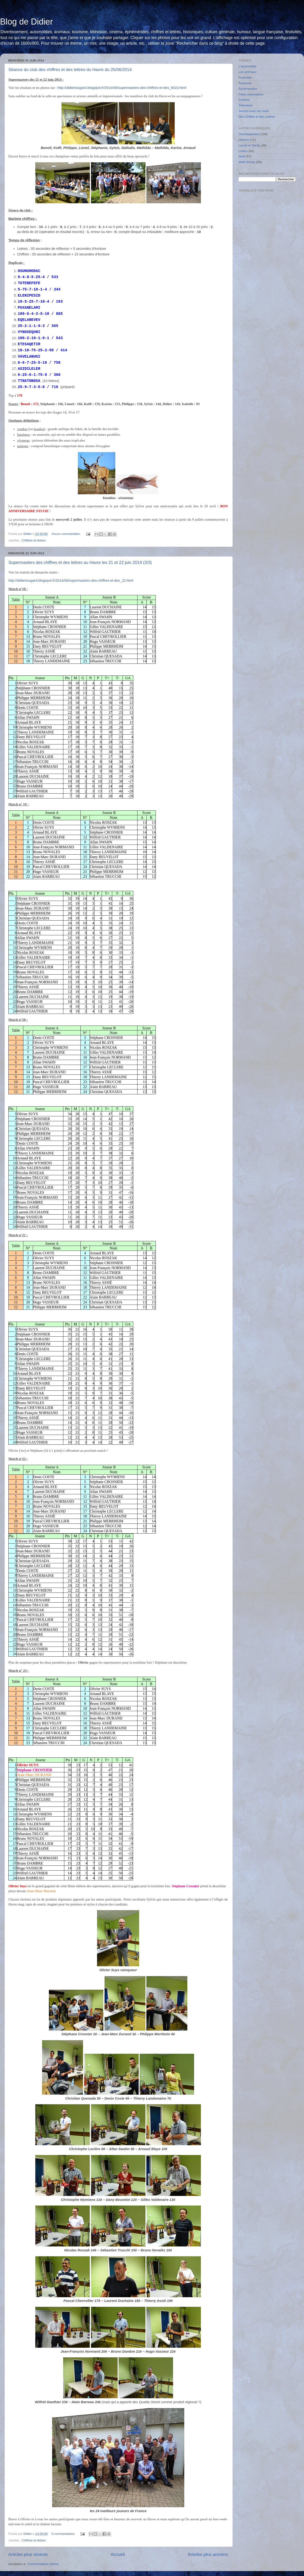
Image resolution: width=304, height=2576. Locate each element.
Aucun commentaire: (67, 534)
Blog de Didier (26, 21)
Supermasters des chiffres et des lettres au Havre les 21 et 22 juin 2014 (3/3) (80, 562)
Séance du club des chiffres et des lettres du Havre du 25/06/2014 (70, 69)
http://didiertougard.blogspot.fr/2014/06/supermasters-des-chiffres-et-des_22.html (70, 580)
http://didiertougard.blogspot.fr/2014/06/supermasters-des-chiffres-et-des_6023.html (122, 88)
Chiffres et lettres (34, 540)
